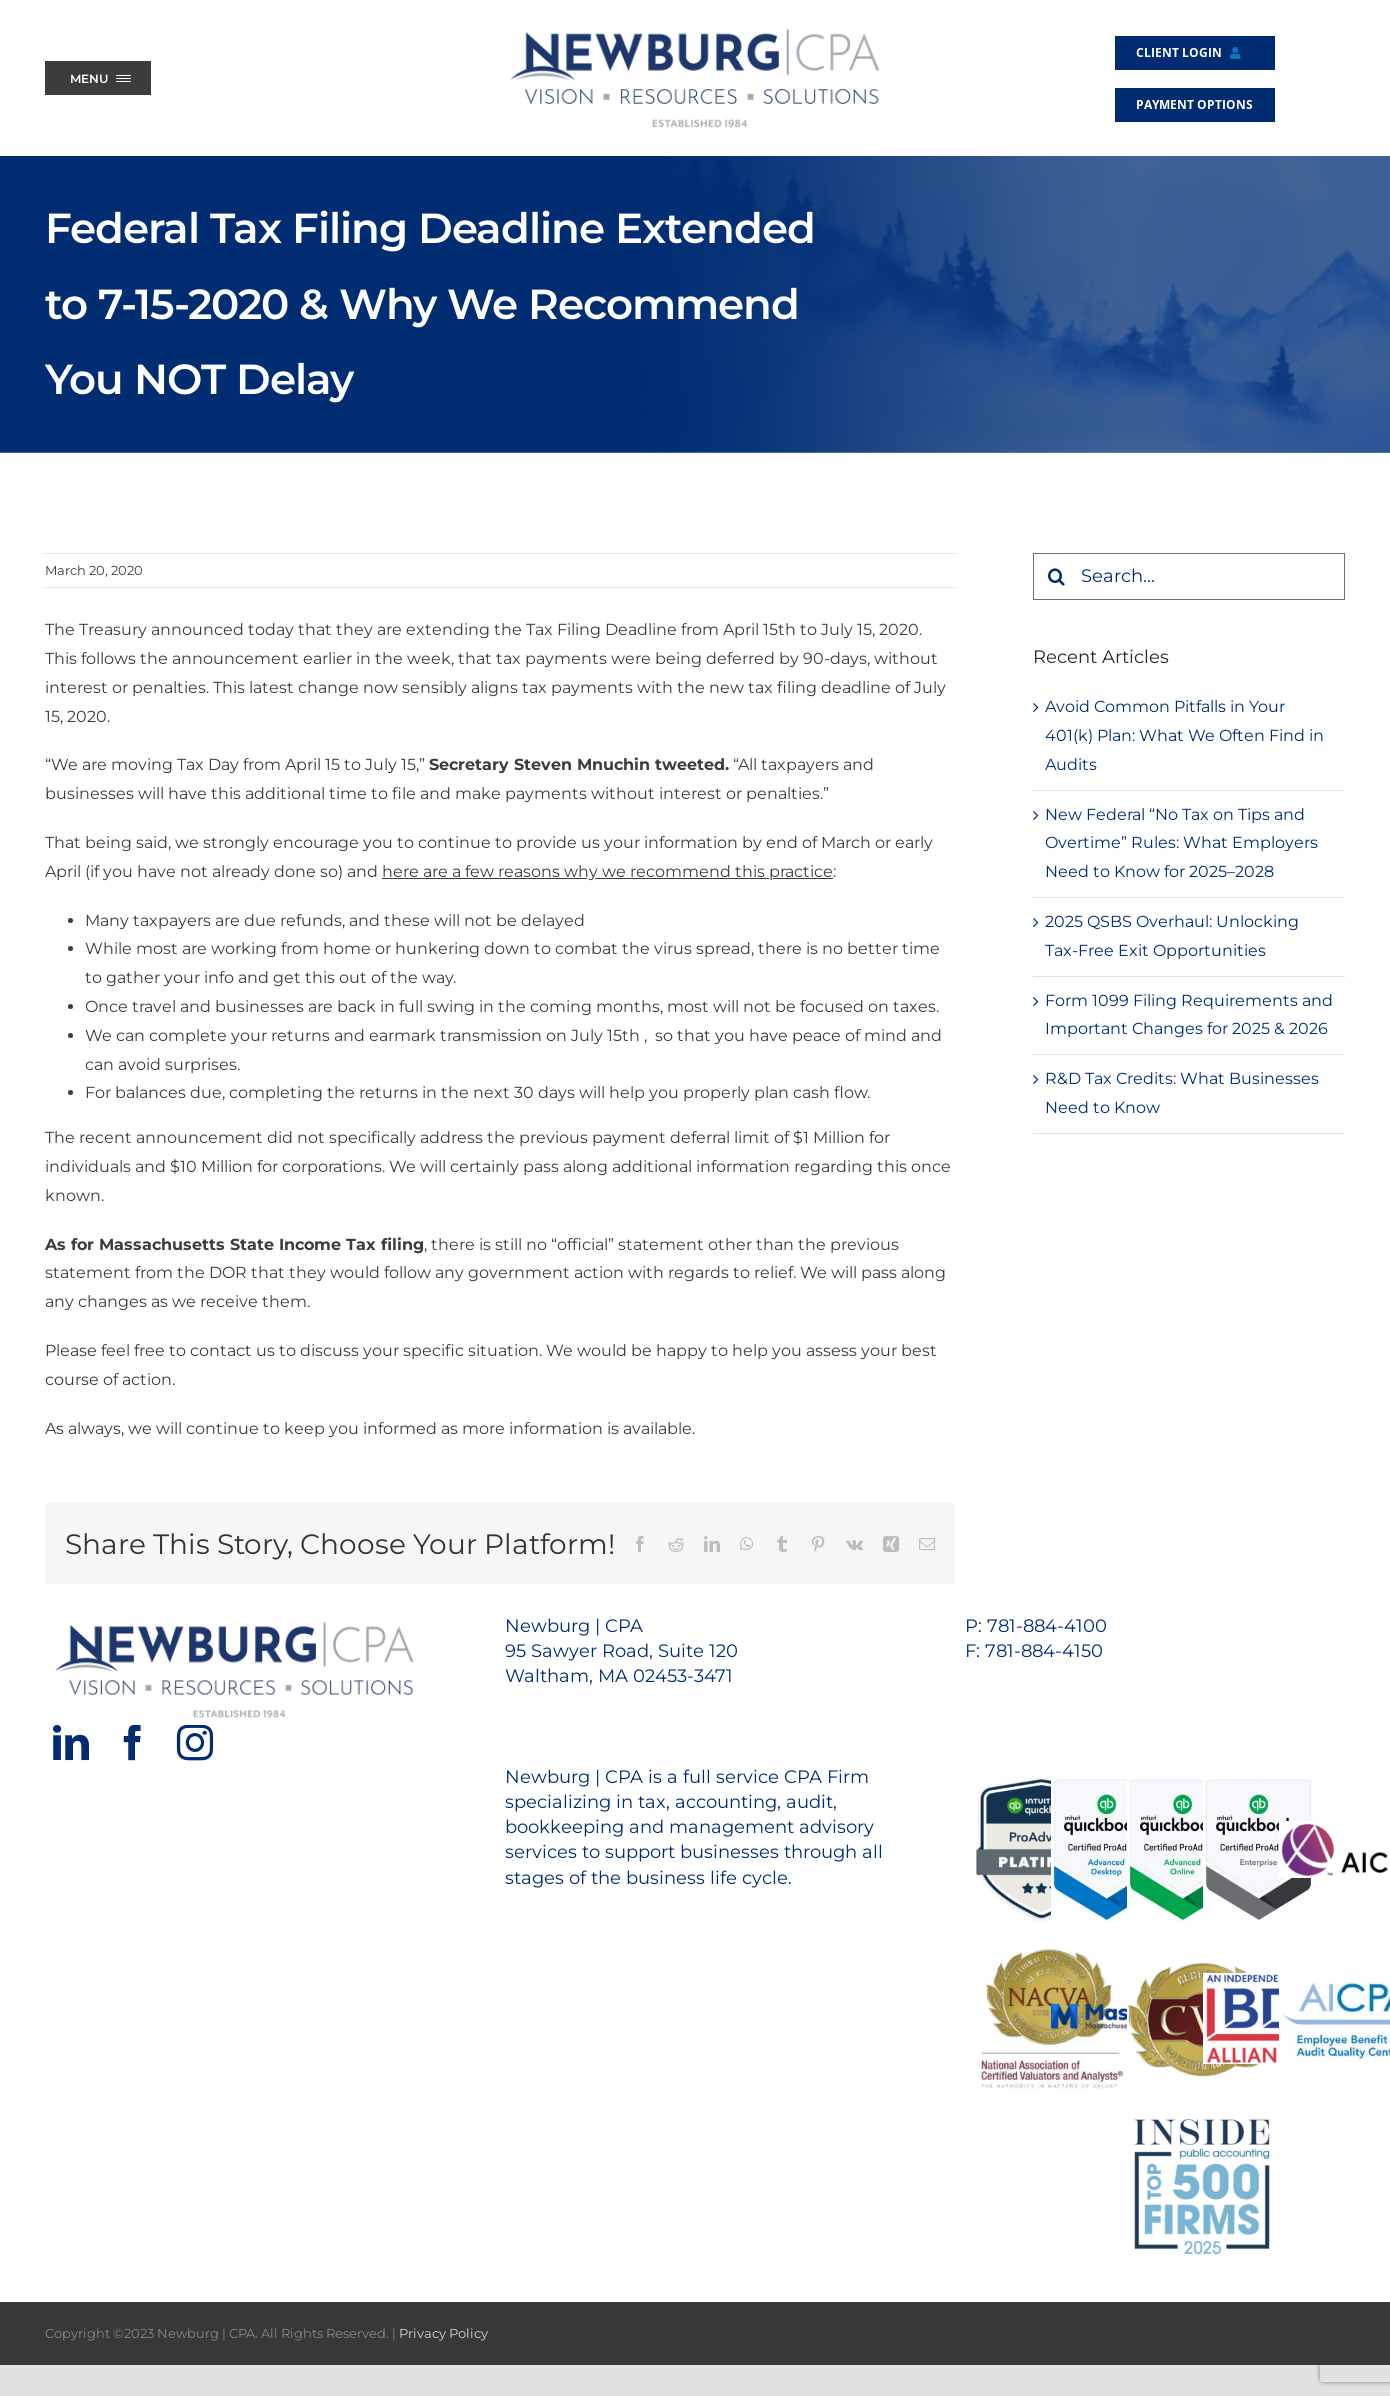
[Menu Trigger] (98, 78)
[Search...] (1189, 576)
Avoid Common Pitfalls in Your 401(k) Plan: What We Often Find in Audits (1184, 735)
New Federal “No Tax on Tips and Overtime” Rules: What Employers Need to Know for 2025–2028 (1181, 843)
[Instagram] (195, 1743)
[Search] (1056, 576)
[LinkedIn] (71, 1743)
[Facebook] (133, 1743)
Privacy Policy (443, 2333)
